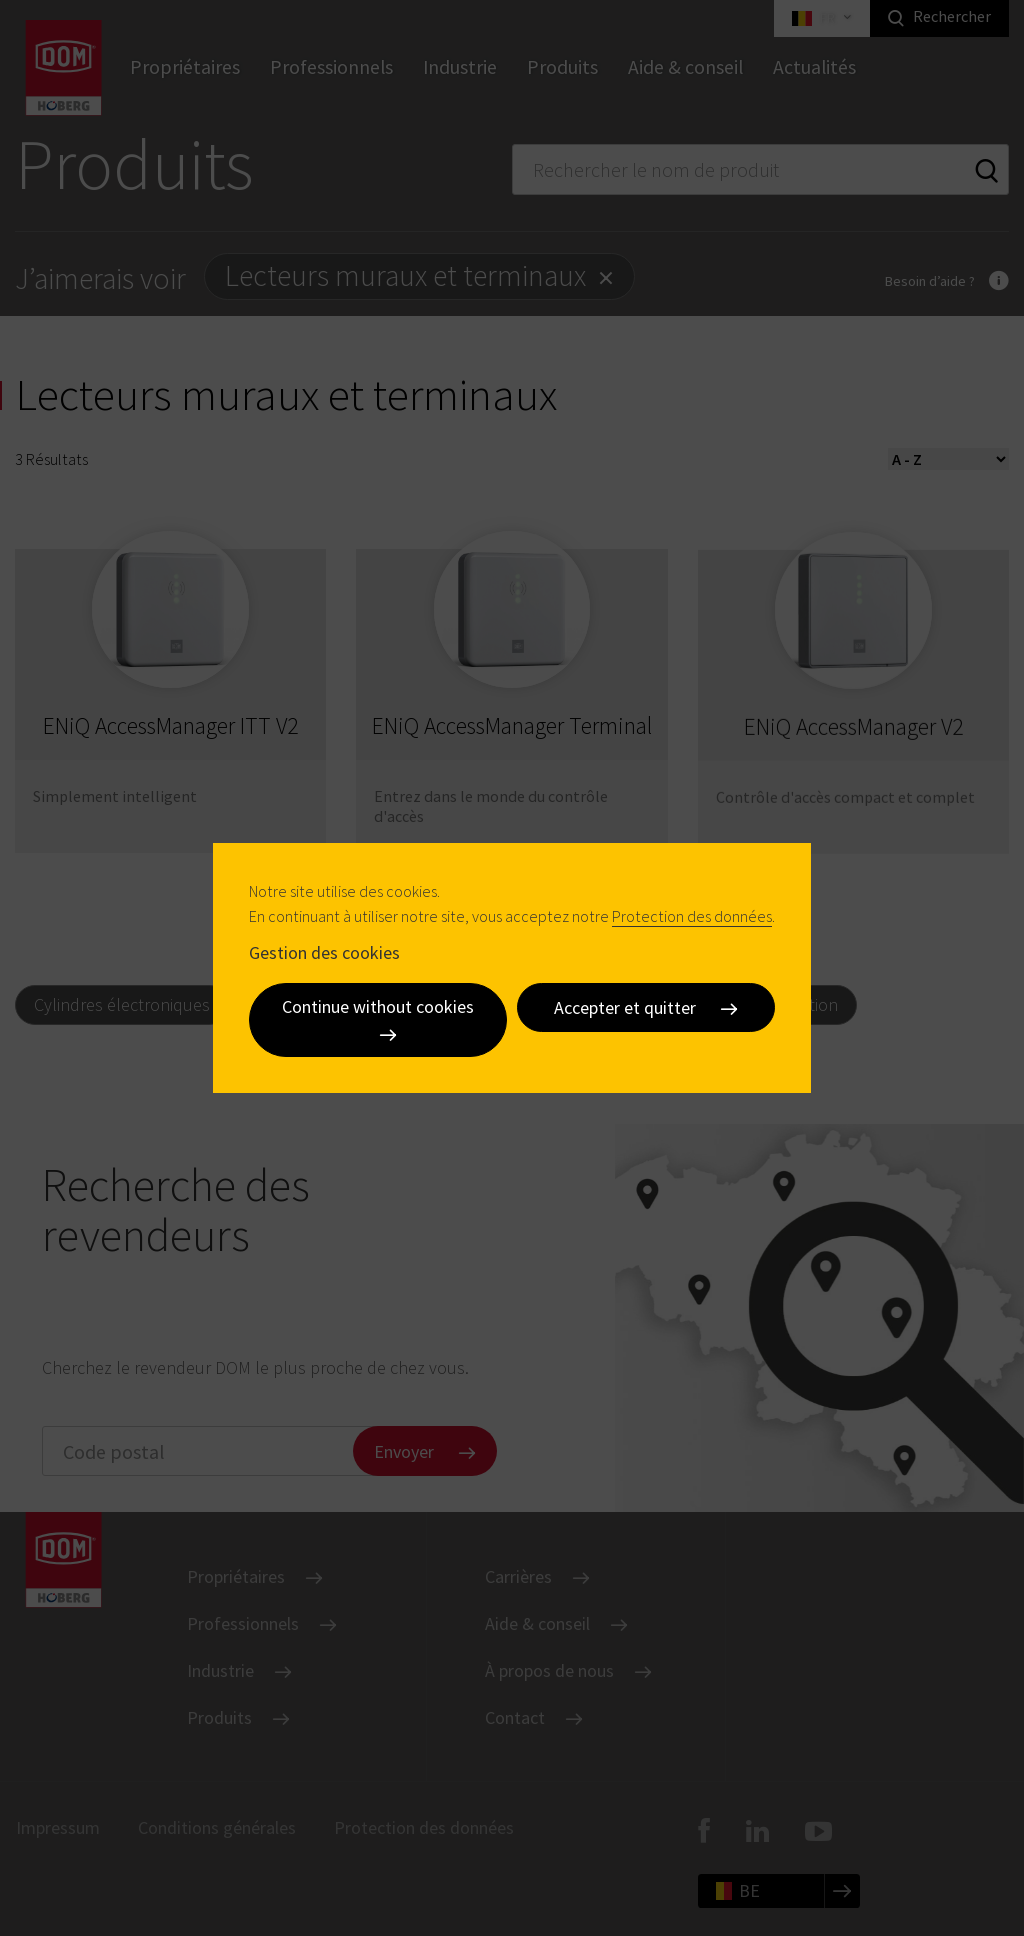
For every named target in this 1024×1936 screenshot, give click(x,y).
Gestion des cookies (324, 951)
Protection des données (692, 916)
